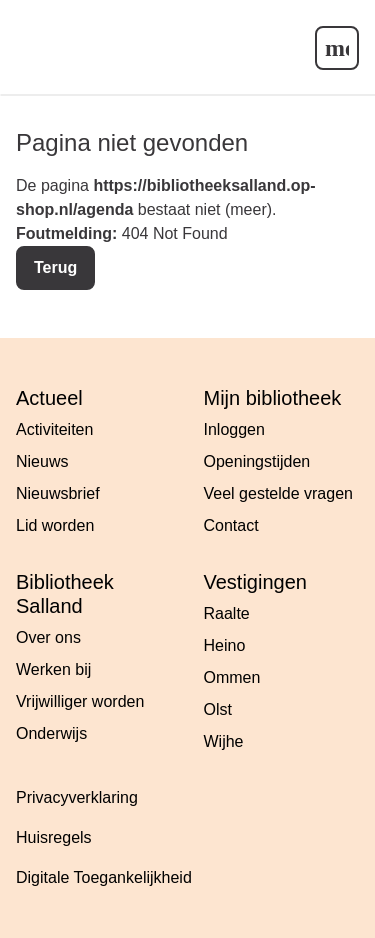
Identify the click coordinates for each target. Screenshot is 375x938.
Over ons (48, 637)
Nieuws (42, 461)
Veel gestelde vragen (278, 493)
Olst (218, 709)
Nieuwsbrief (58, 493)
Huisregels (54, 837)
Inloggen (234, 429)
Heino (225, 645)
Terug (55, 267)
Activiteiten (54, 429)
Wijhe (224, 741)
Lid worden (55, 525)
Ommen (232, 677)
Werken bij (53, 669)
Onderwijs (51, 733)
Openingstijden (257, 461)
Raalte (227, 613)
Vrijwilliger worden (80, 701)
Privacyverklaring (77, 797)
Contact (231, 525)
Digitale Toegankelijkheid (104, 877)
